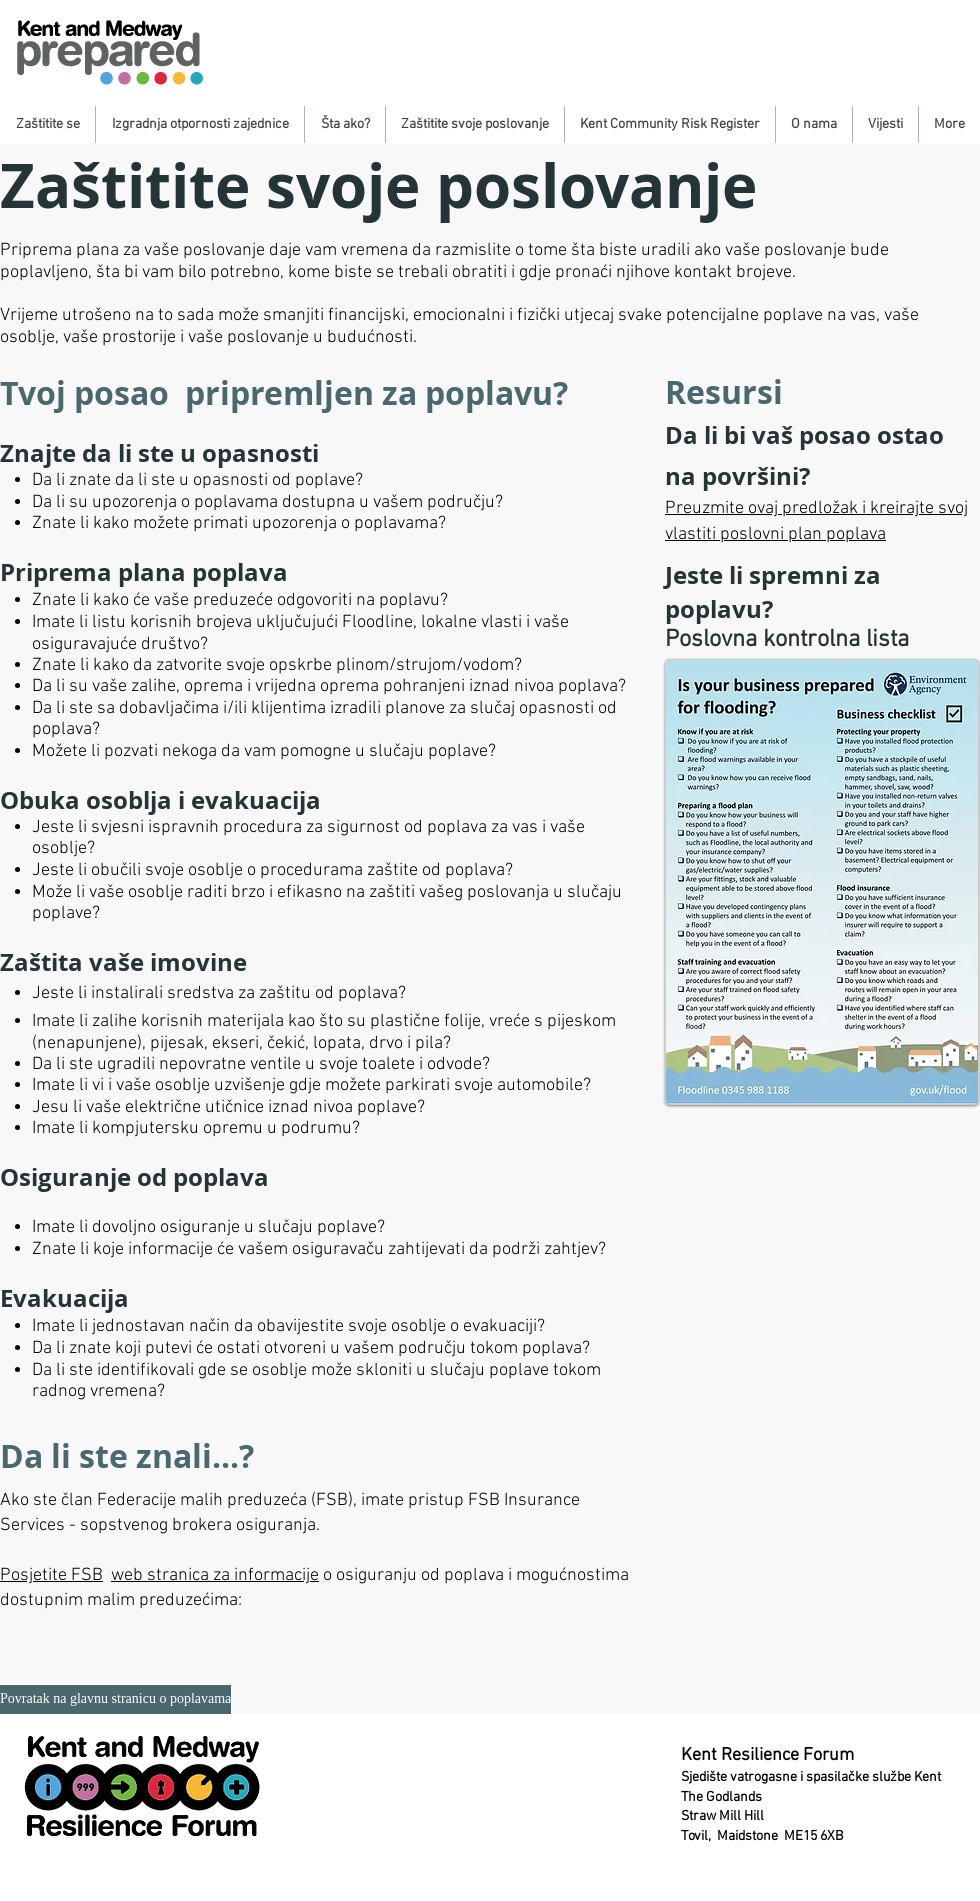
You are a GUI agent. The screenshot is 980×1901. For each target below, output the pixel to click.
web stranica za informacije (215, 1575)
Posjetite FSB (51, 1575)
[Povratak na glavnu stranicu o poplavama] (115, 1699)
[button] (47, 124)
